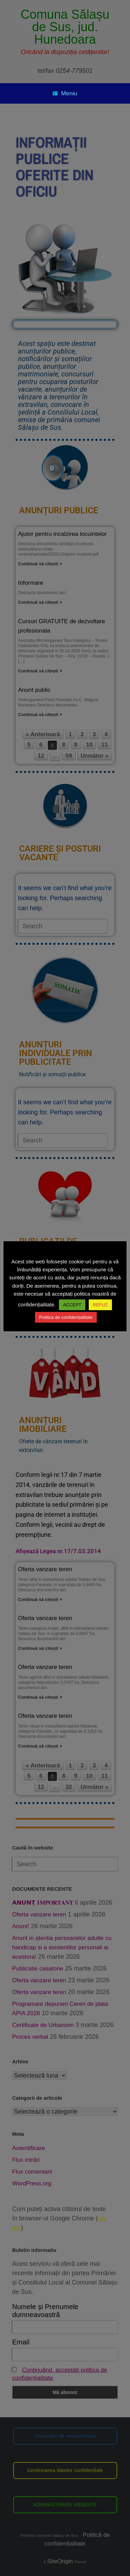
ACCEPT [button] (72, 1304)
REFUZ (100, 1304)
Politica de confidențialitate (66, 1317)
